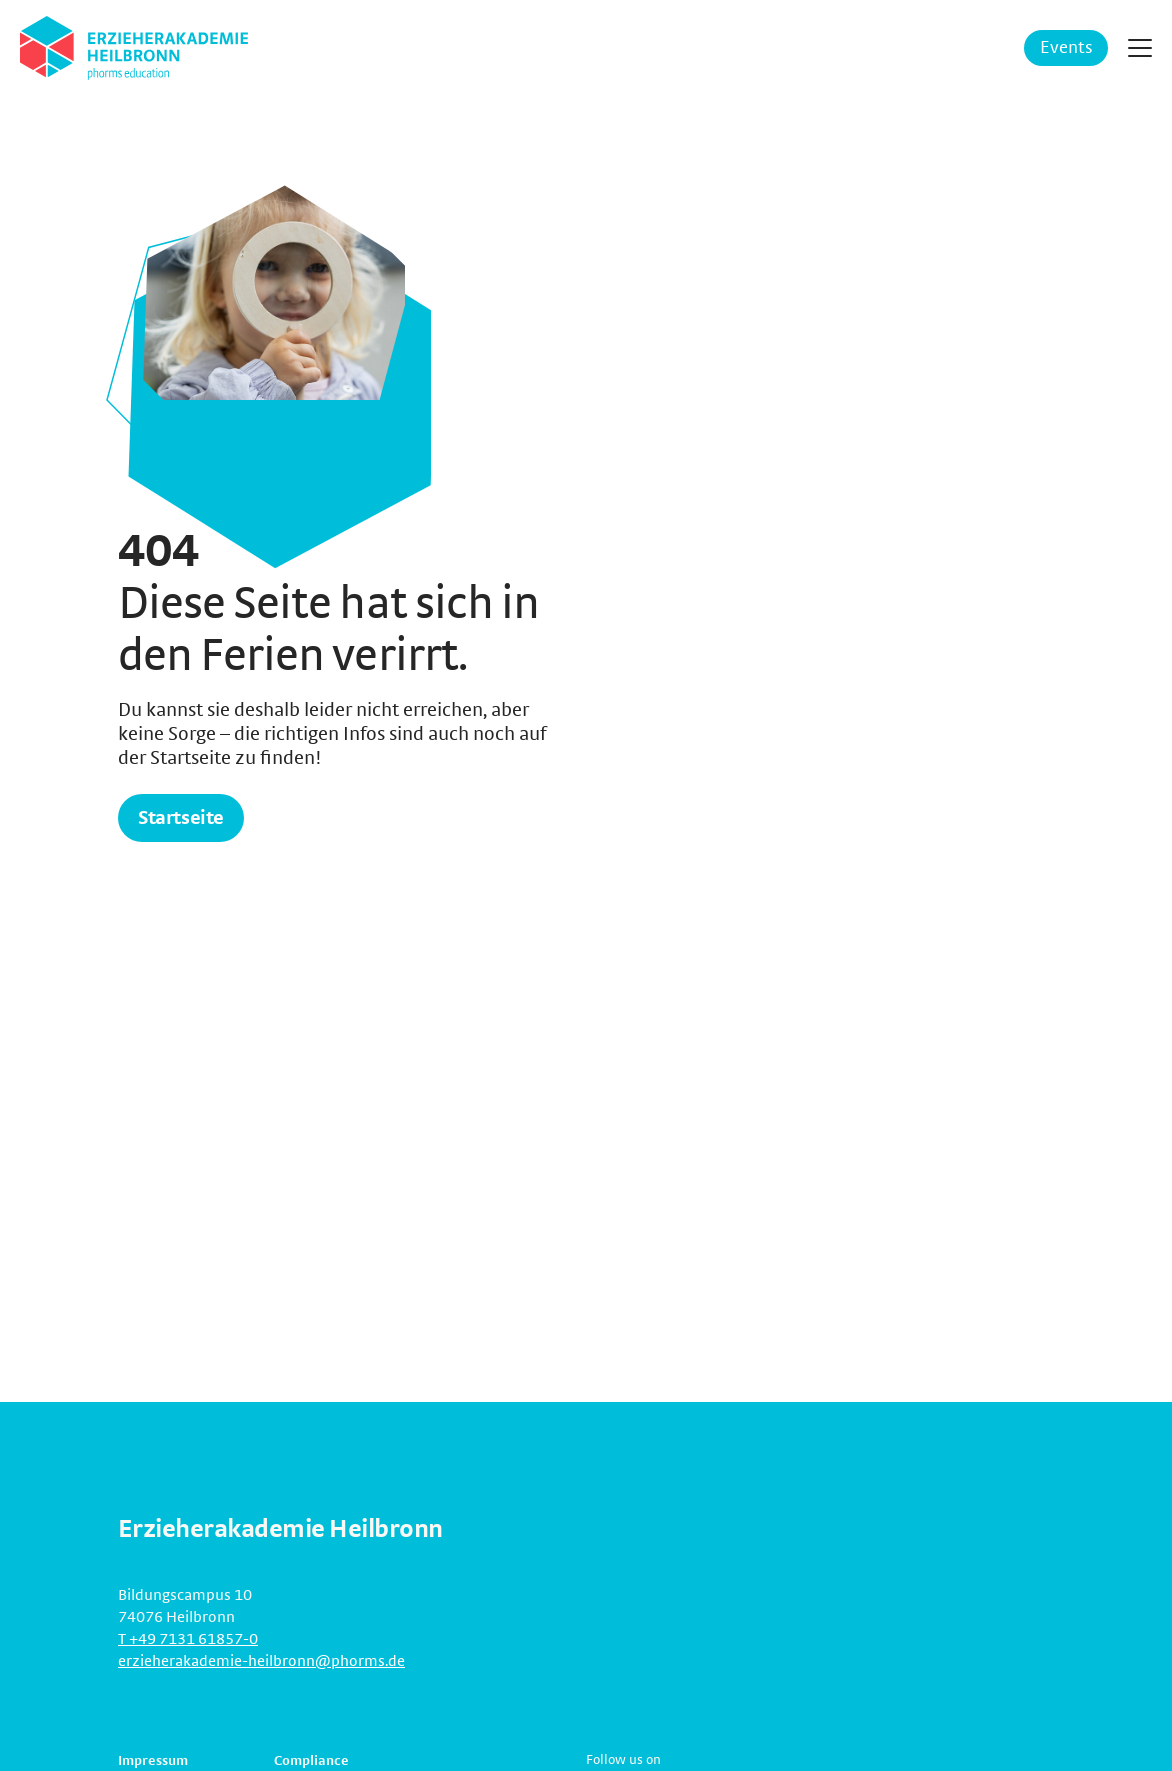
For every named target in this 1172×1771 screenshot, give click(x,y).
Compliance (311, 1761)
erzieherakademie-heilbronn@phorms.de (261, 1661)
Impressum (153, 1761)
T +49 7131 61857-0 (188, 1639)
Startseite (181, 818)
